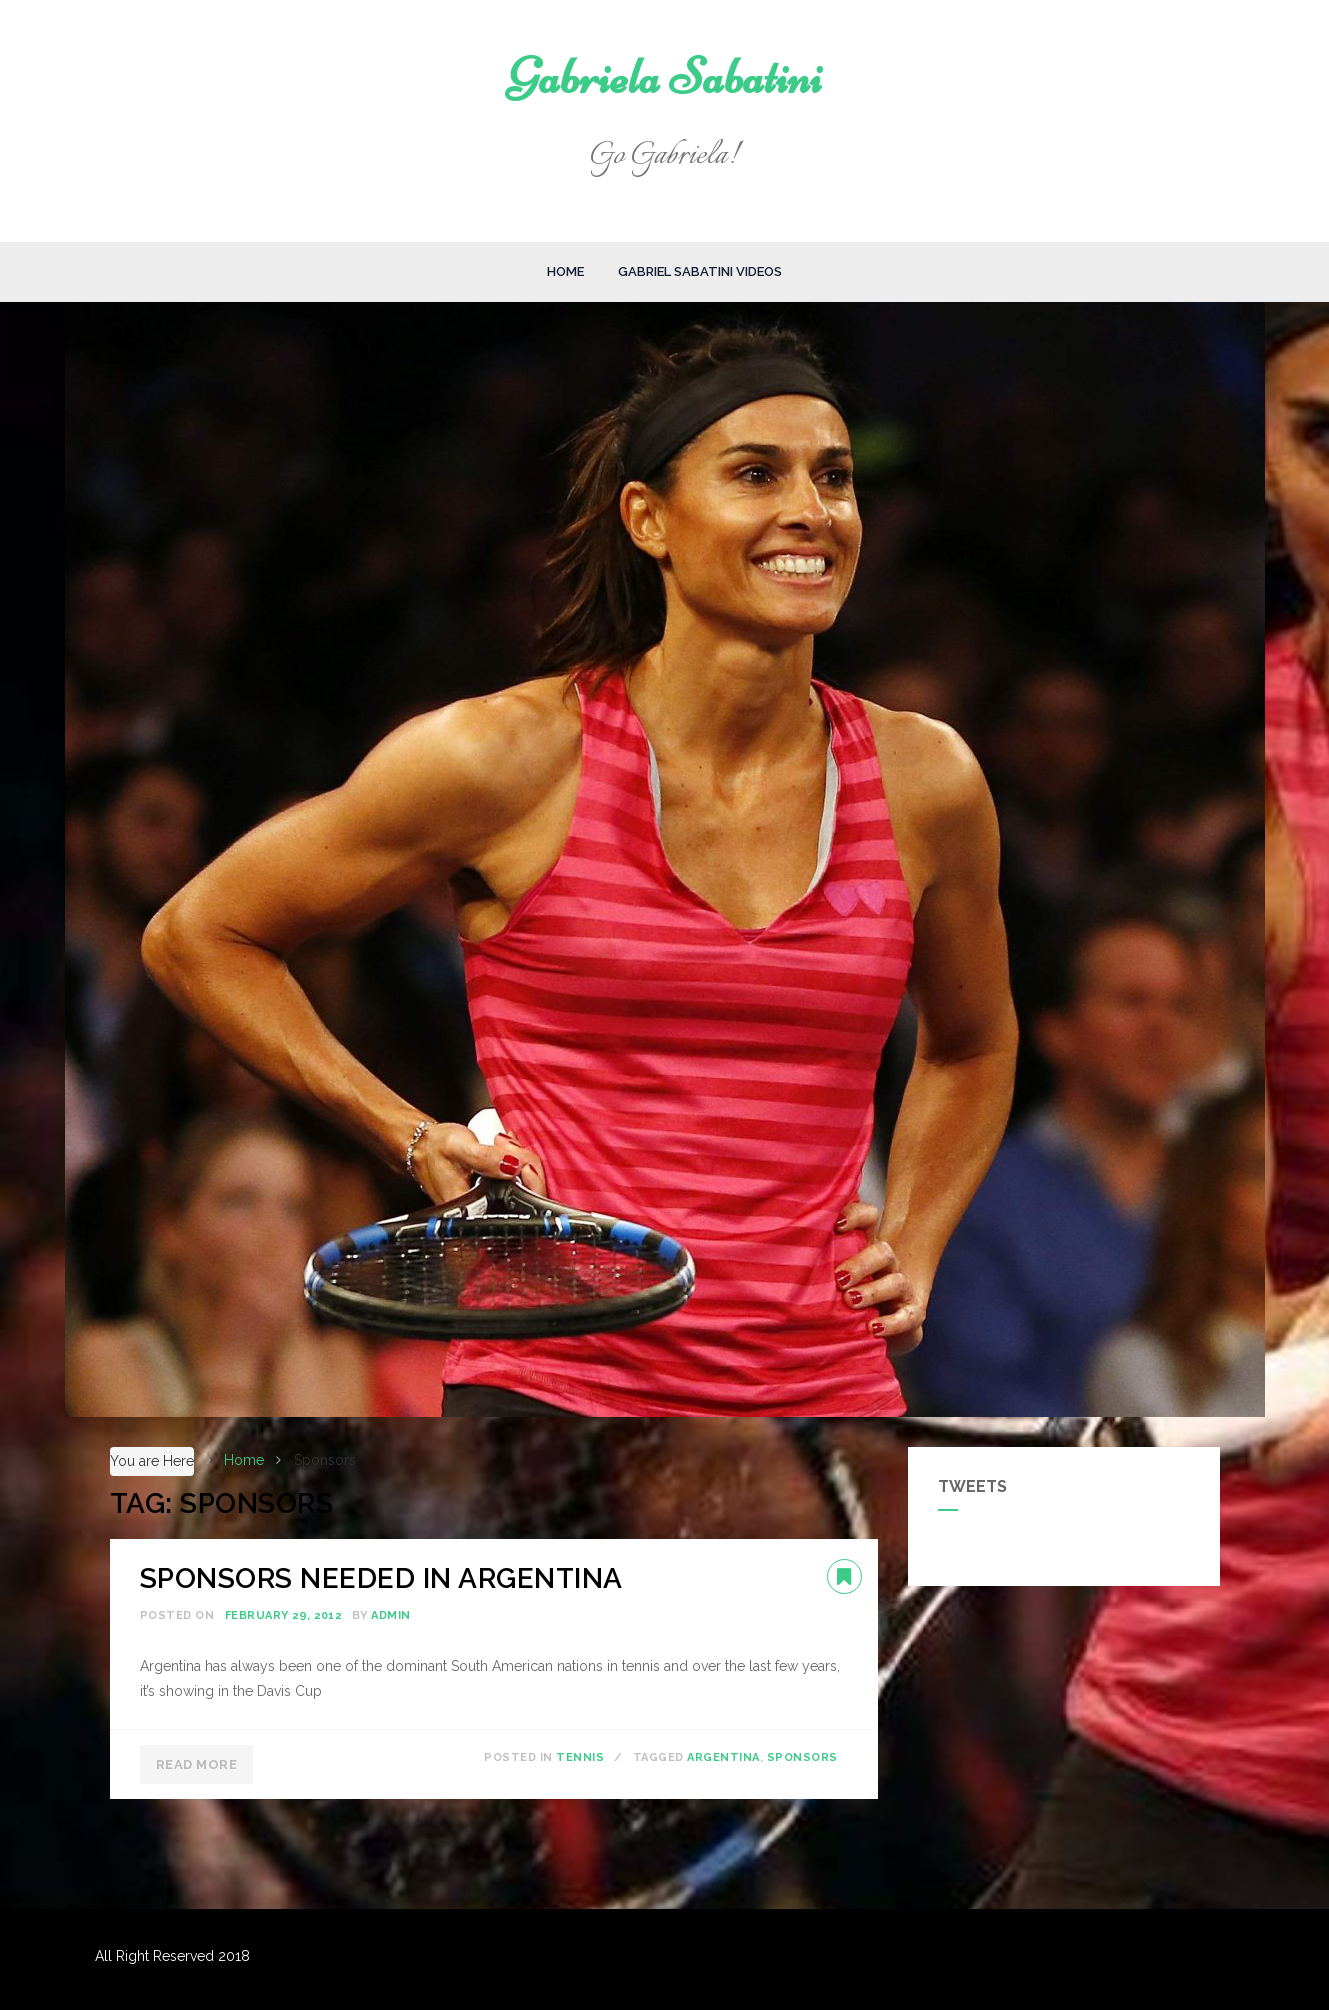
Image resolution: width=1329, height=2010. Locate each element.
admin (391, 1615)
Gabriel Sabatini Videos (700, 271)
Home (565, 271)
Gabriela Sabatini (664, 77)
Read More (197, 1764)
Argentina (723, 1757)
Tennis (580, 1757)
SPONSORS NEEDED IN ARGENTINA (381, 1578)
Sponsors (802, 1757)
